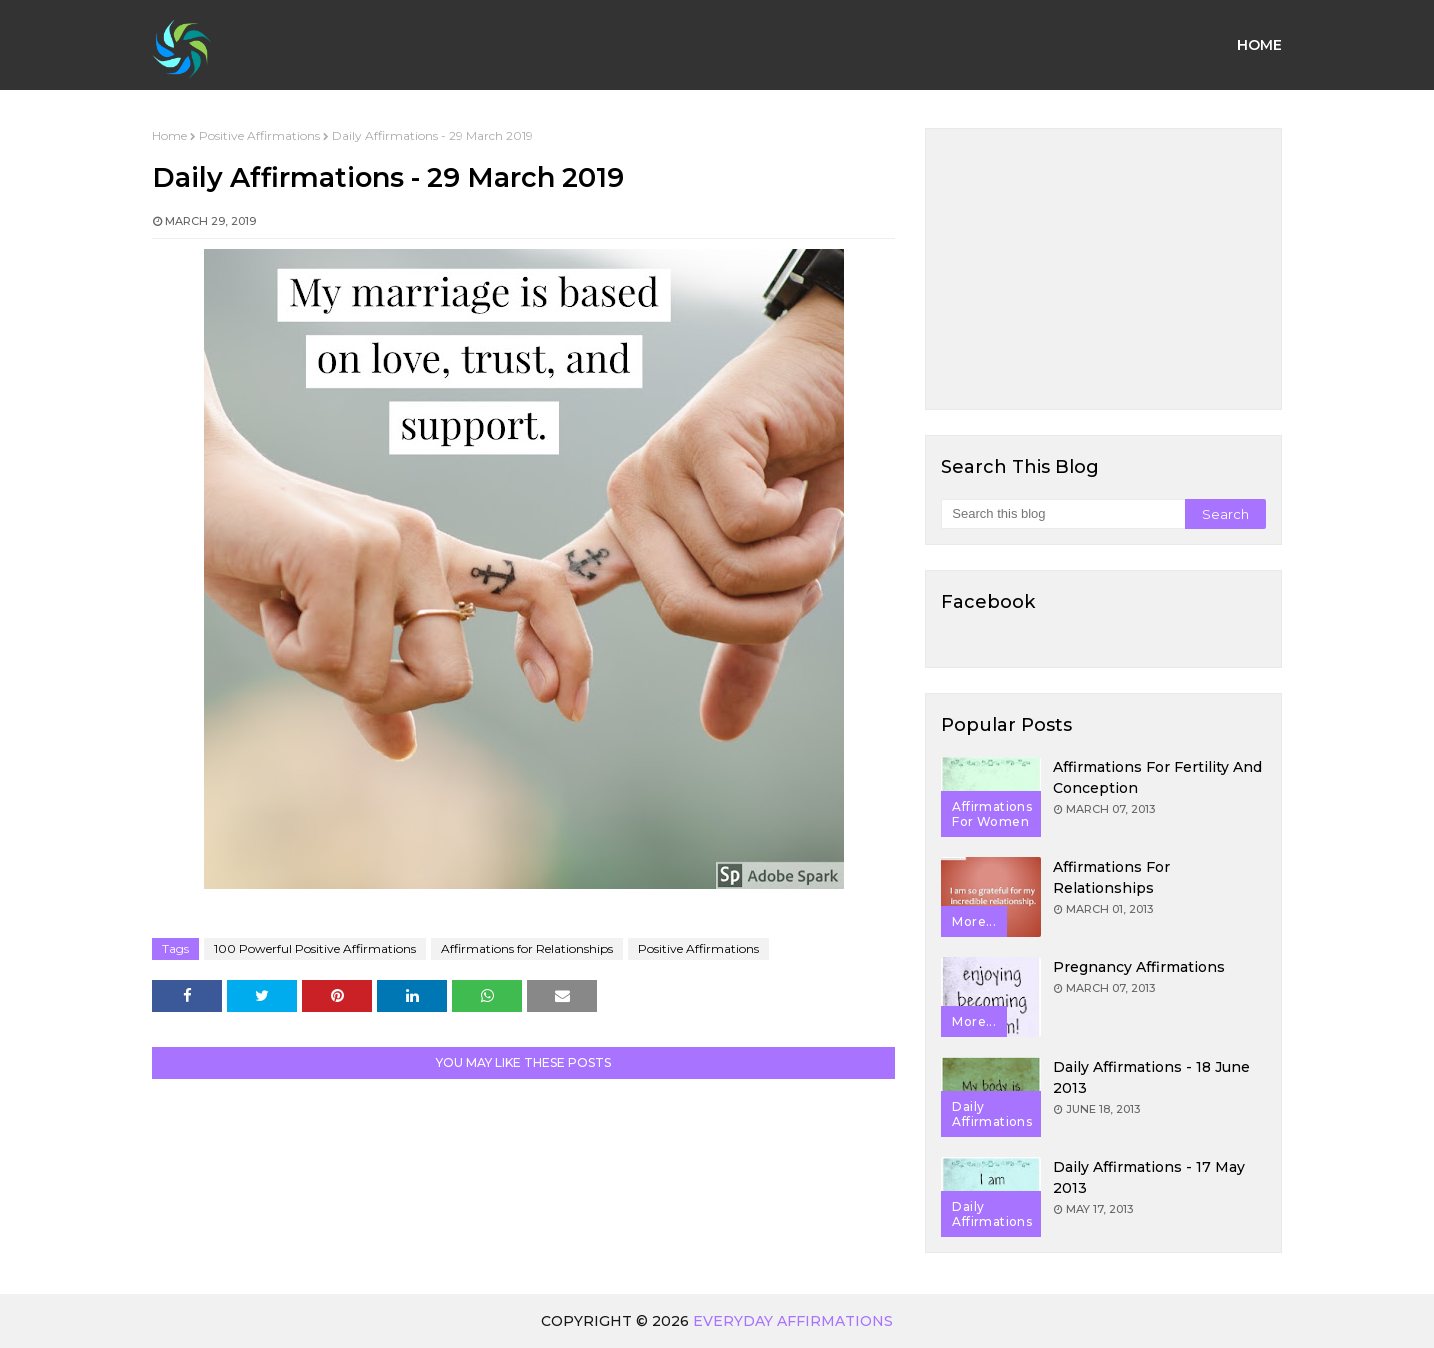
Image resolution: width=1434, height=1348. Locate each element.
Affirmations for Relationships (527, 948)
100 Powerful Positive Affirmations (315, 948)
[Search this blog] (1062, 514)
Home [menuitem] (1259, 45)
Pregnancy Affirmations (1139, 967)
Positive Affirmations (259, 135)
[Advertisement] (1103, 269)
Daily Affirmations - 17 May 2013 (1149, 1177)
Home (169, 135)
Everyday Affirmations (793, 1321)
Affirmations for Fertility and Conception (1157, 777)
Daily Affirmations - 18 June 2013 (1151, 1077)
